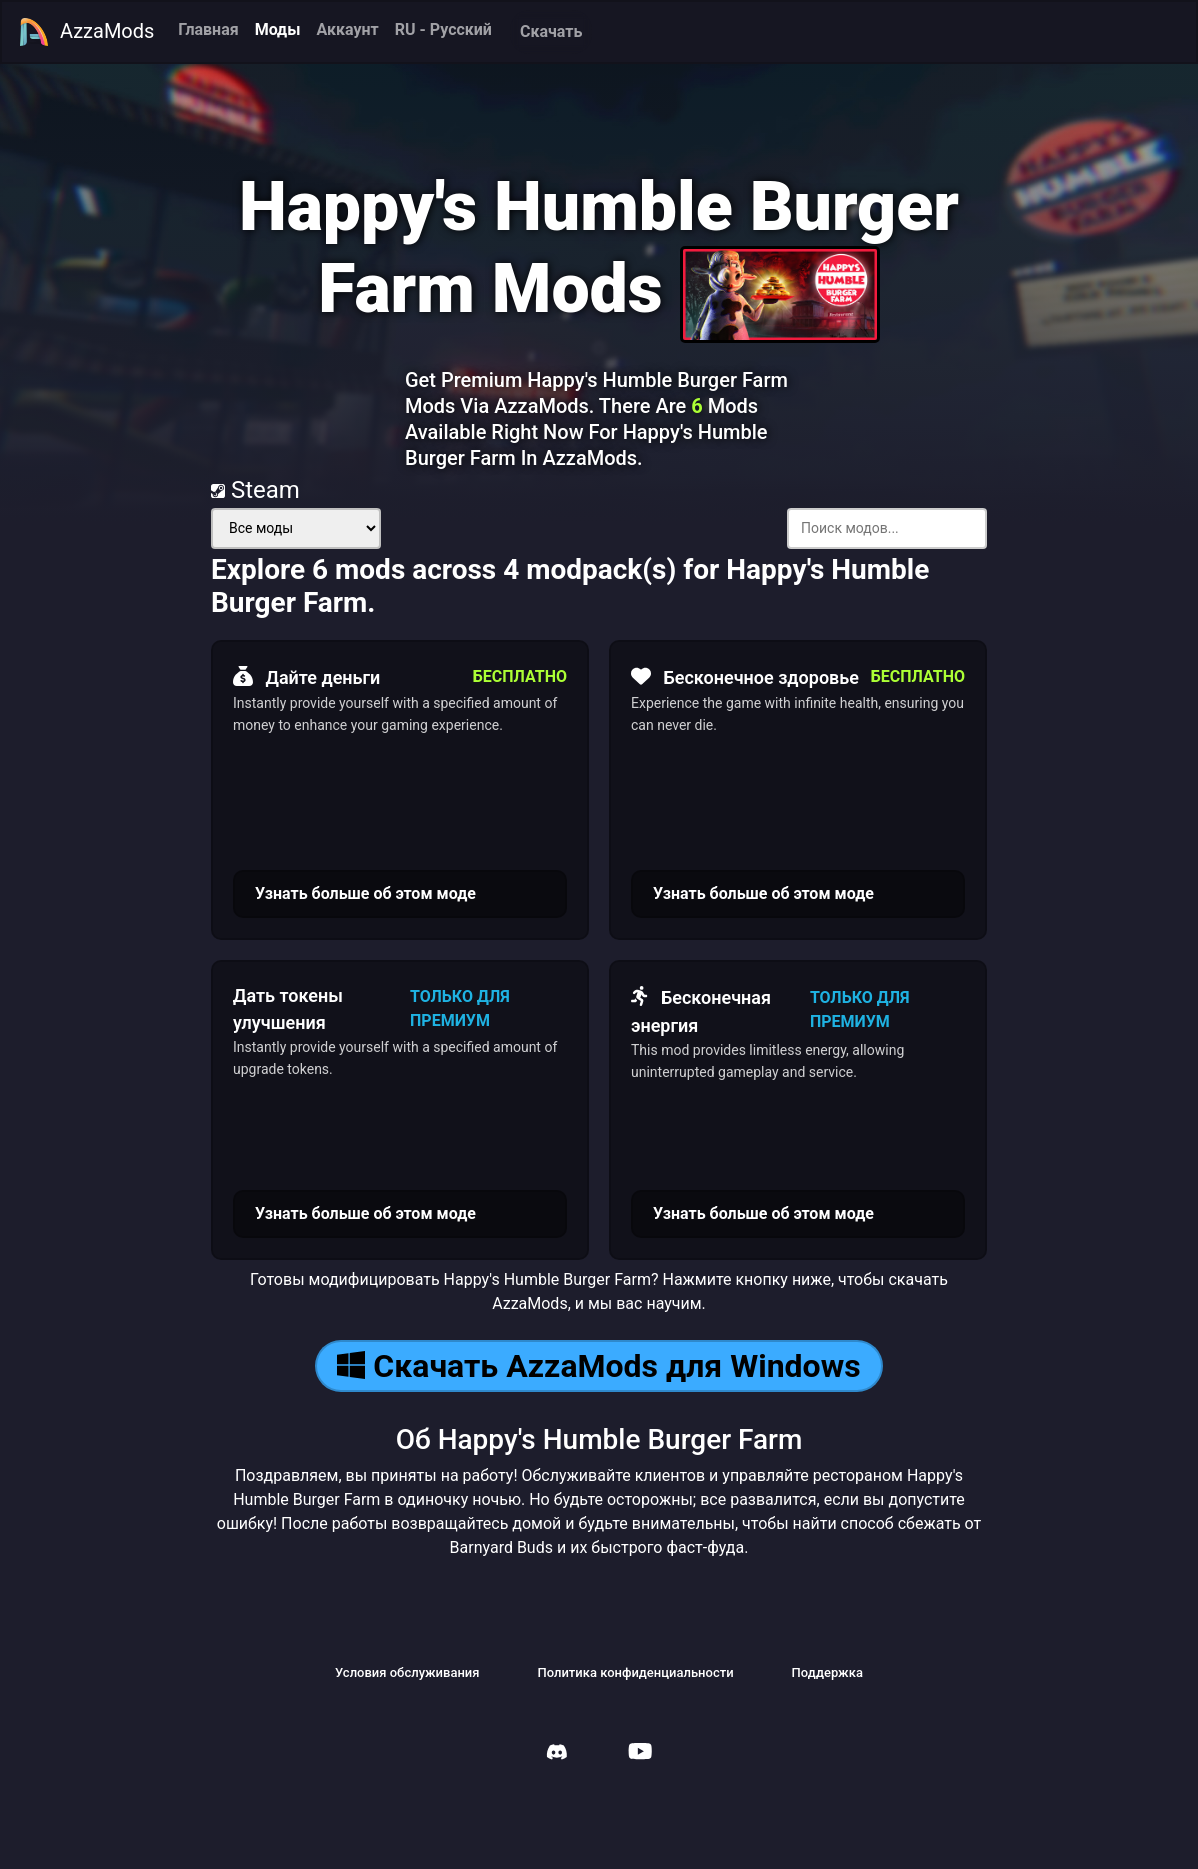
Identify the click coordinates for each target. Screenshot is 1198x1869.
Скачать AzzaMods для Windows (598, 1366)
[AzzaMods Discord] (557, 1754)
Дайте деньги (306, 677)
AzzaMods (86, 32)
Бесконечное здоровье (745, 677)
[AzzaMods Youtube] (640, 1753)
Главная (208, 29)
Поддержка (827, 1672)
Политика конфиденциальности (635, 1672)
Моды (278, 29)
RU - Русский (443, 29)
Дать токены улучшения (288, 1009)
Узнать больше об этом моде (365, 893)
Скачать (551, 31)
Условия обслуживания (407, 1672)
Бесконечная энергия (701, 1009)
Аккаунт (347, 29)
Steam (255, 490)
